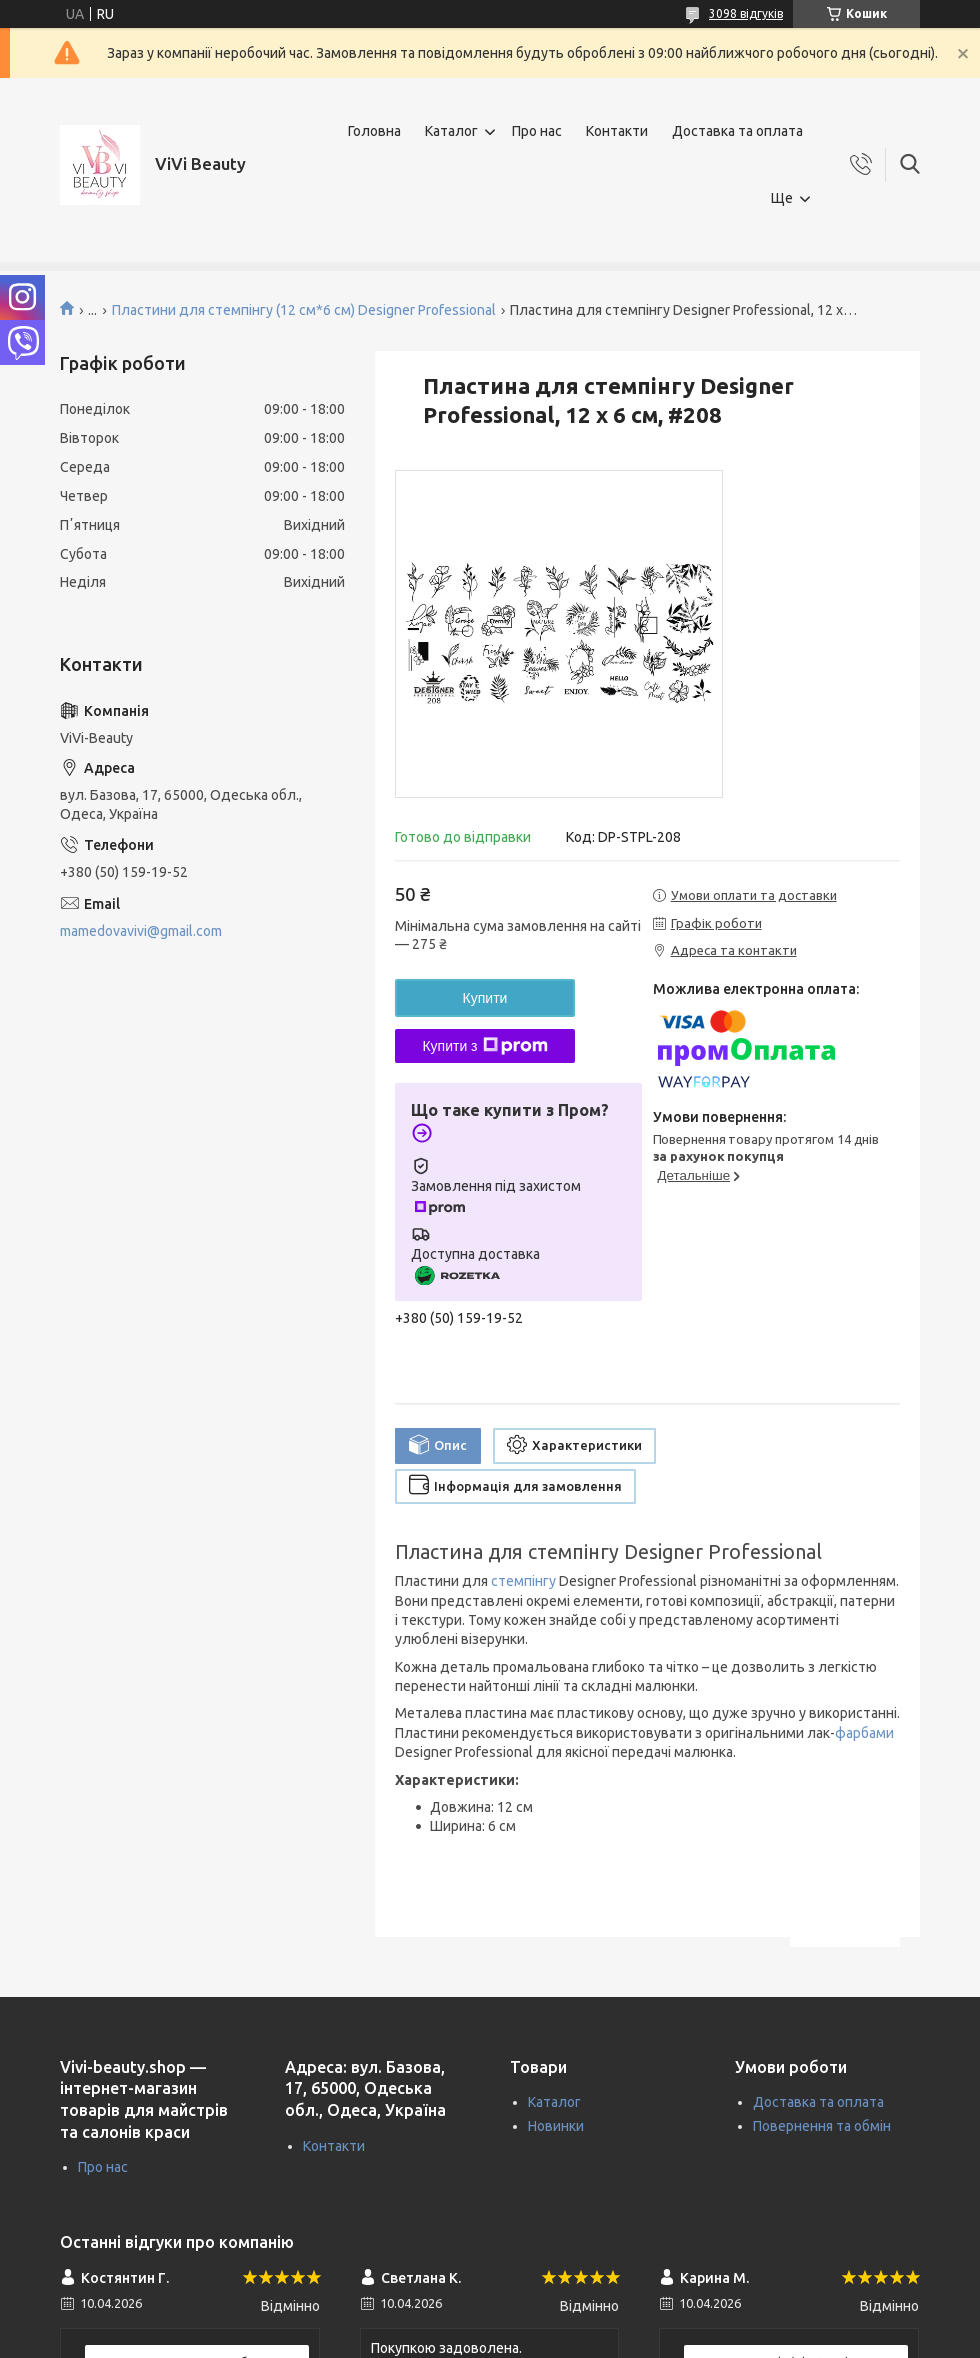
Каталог (451, 131)
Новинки (556, 2126)
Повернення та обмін (822, 2126)
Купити (485, 998)
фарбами (864, 1733)
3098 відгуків (746, 13)
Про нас (537, 131)
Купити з (484, 1046)
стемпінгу (523, 1581)
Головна (374, 131)
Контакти (617, 131)
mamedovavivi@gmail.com (141, 931)
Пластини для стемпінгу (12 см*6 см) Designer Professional (304, 310)
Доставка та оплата (737, 131)
